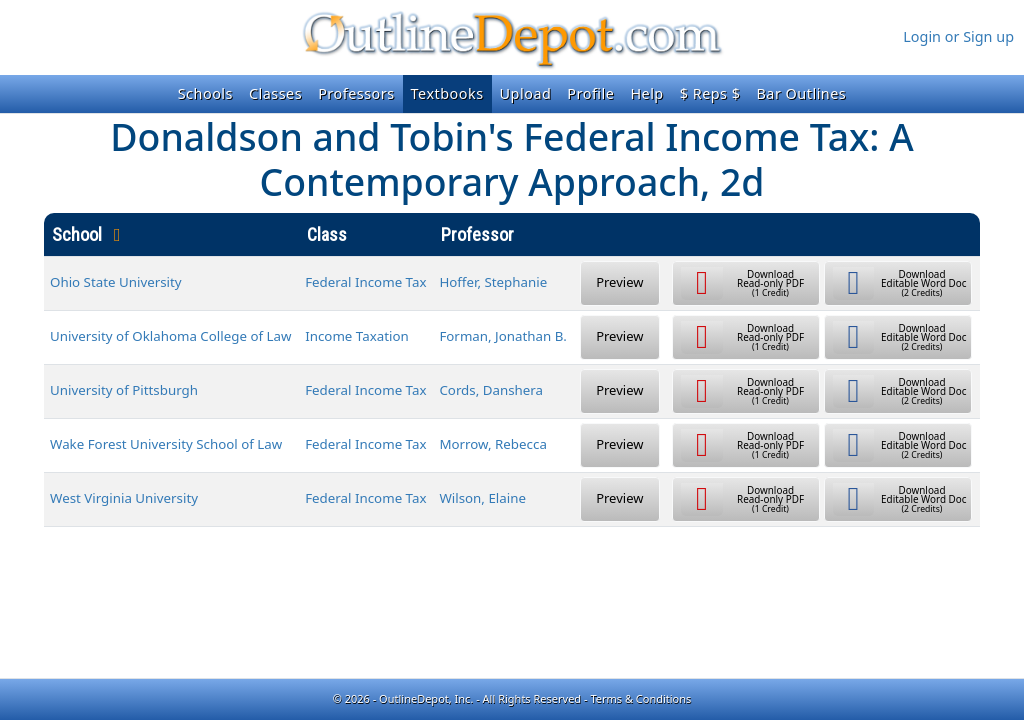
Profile (590, 93)
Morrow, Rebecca (492, 444)
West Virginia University (124, 498)
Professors (356, 93)
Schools (205, 93)
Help (646, 93)
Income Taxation (357, 336)
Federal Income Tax (365, 282)
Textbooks (447, 93)
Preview (619, 282)
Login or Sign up (958, 36)
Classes (275, 93)
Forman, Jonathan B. (502, 336)
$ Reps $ (710, 93)
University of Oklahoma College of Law (170, 336)
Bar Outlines (801, 93)
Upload (526, 93)
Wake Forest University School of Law (166, 444)
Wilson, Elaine (482, 498)
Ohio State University (116, 282)
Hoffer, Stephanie (493, 282)
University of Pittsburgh (124, 390)
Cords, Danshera (491, 390)
